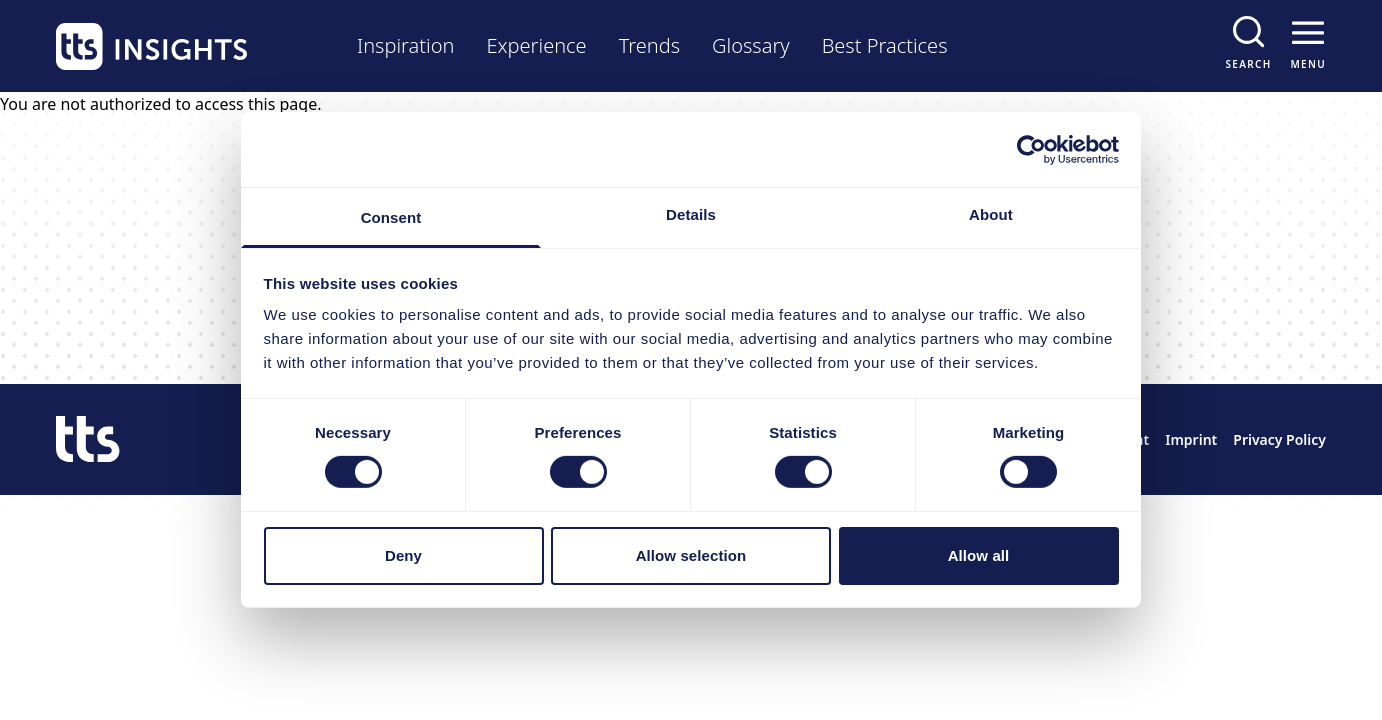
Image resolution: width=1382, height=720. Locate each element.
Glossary (751, 45)
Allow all (979, 555)
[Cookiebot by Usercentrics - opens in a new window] (1031, 149)
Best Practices (885, 45)
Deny (403, 555)
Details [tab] (691, 214)
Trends (649, 45)
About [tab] (991, 214)
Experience (536, 45)
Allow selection (691, 555)
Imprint (1191, 439)
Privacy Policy (1279, 439)
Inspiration (405, 45)
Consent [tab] (391, 217)
